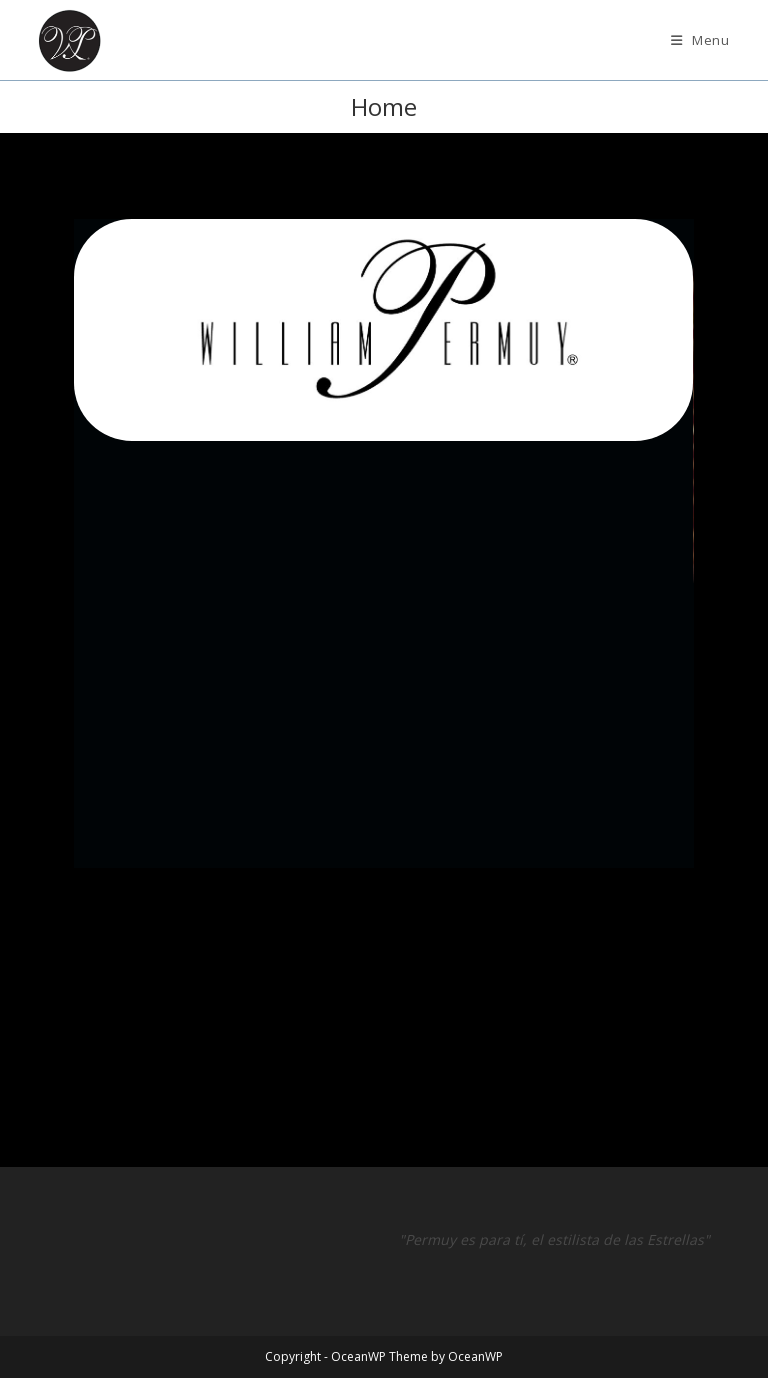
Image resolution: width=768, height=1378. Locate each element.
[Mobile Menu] (700, 40)
